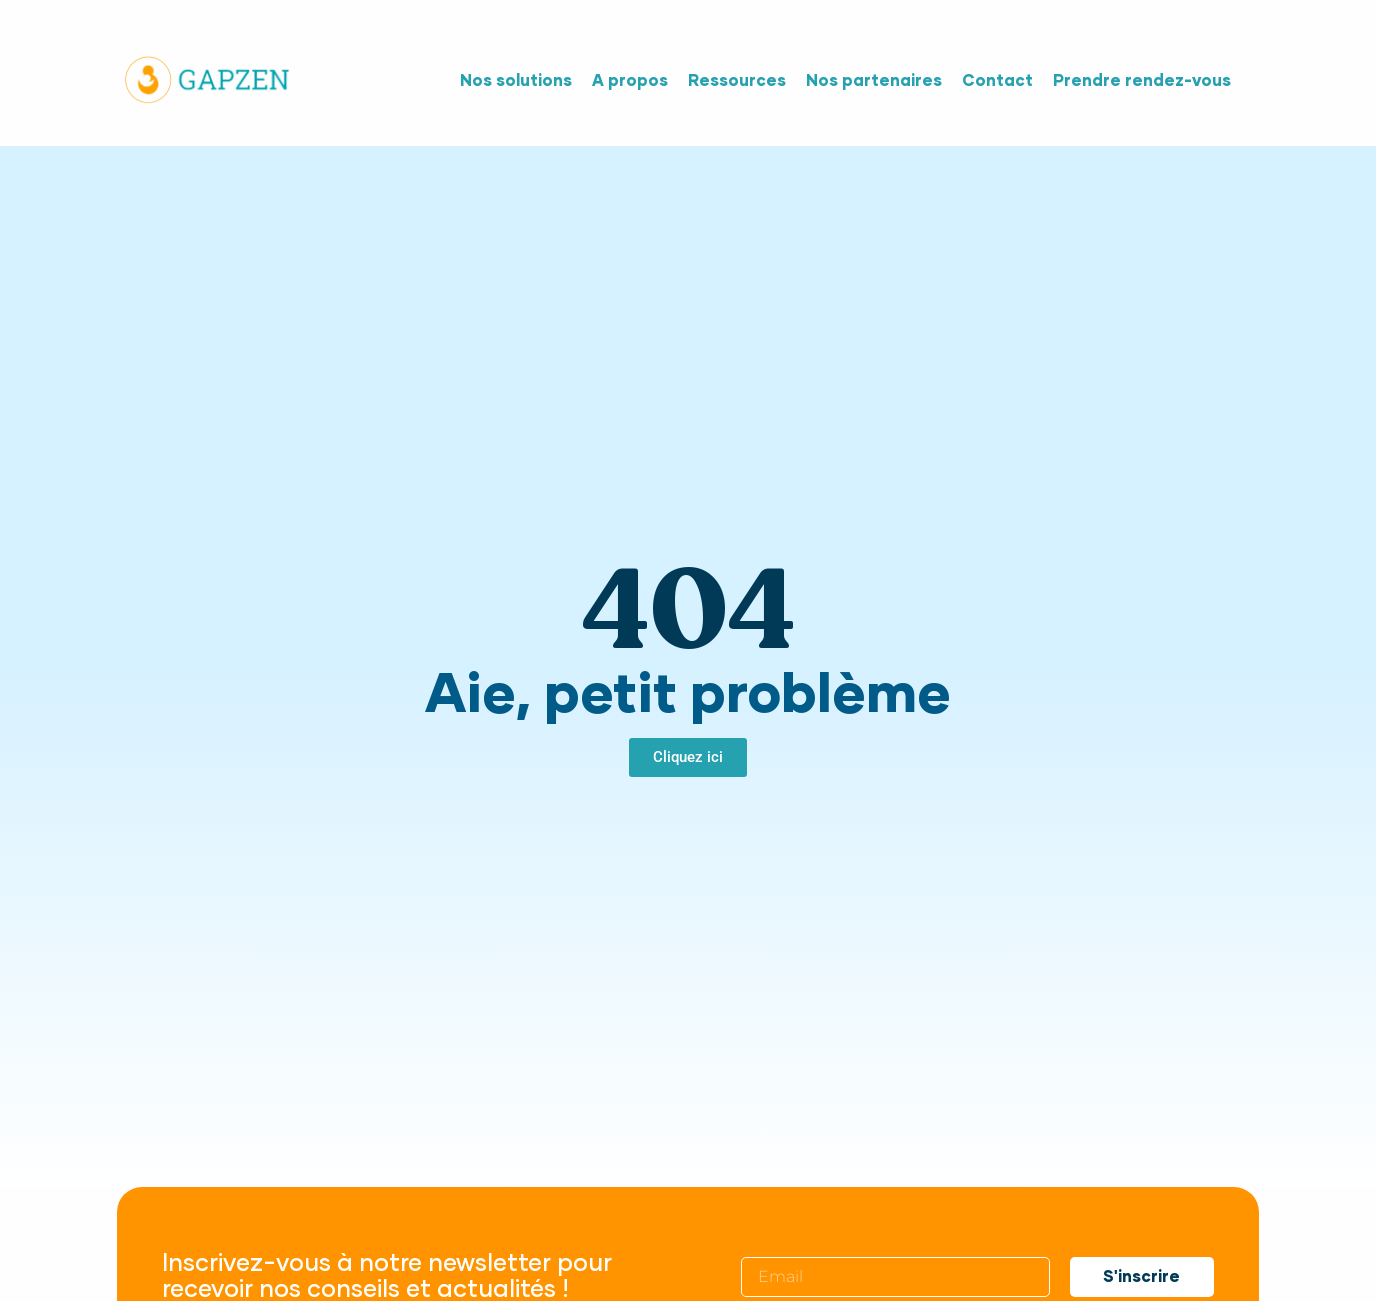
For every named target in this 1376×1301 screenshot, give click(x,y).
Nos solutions (516, 81)
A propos (630, 81)
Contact (997, 81)
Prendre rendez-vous (1142, 81)
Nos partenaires (874, 81)
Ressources (737, 81)
